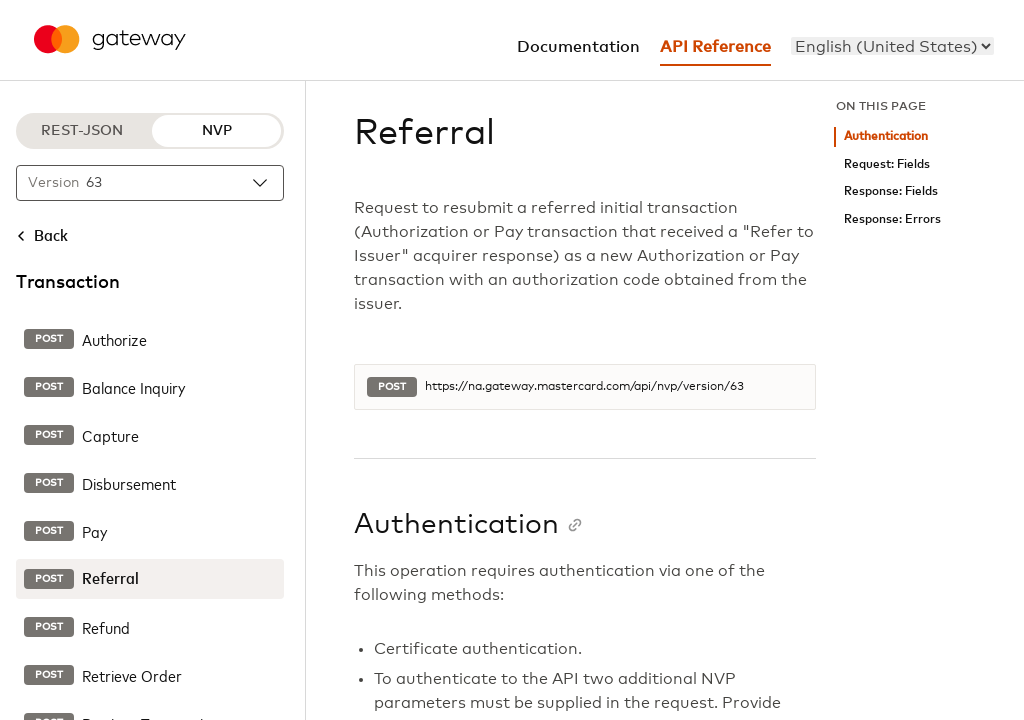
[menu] (892, 46)
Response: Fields (891, 191)
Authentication (886, 136)
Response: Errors (892, 219)
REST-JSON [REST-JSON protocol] (82, 131)
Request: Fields (887, 164)
